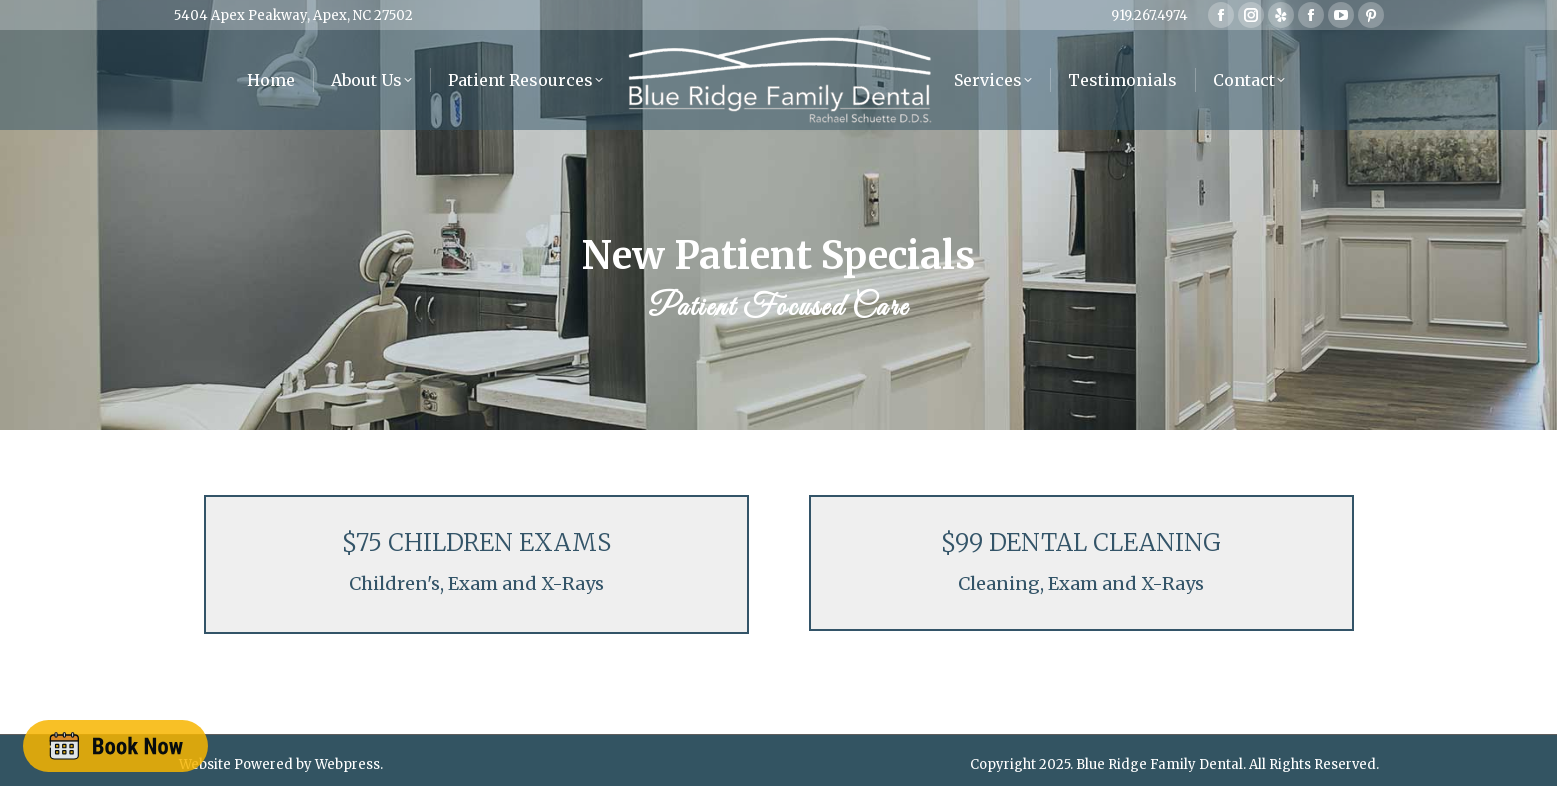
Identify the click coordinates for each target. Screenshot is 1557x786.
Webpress (347, 756)
